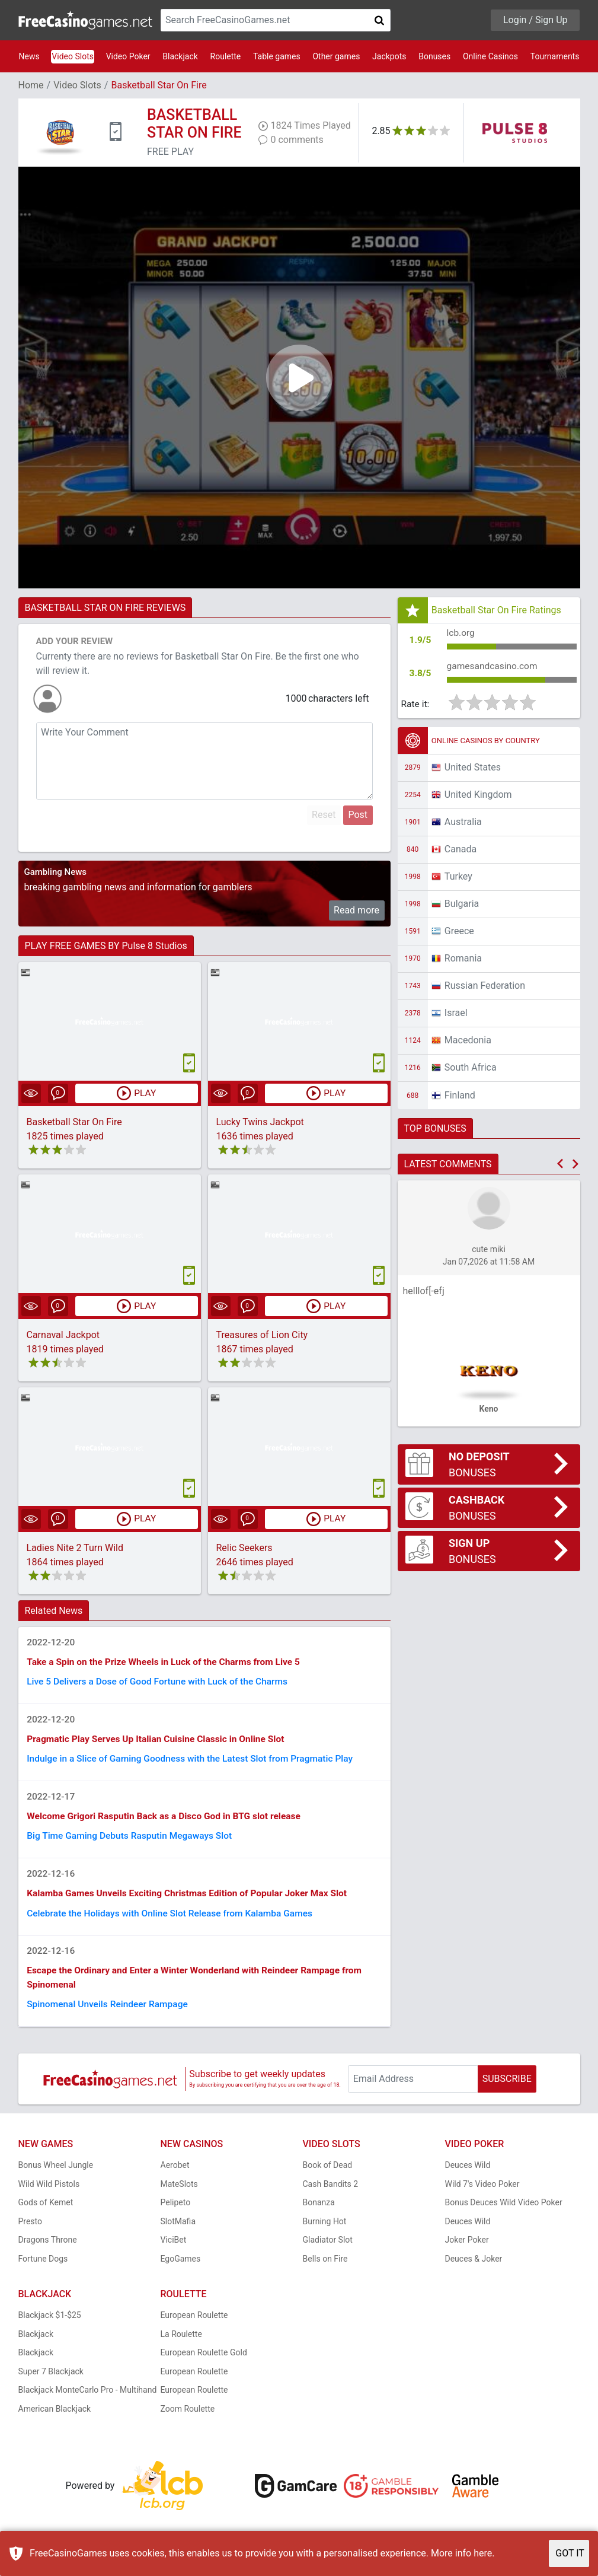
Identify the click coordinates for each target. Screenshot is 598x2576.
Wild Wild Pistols (49, 2193)
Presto (30, 2231)
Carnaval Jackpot (63, 1335)
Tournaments (555, 56)
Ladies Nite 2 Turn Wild (75, 1548)
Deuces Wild (468, 2174)
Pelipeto (176, 2212)
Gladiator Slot (328, 2249)
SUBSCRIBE (507, 2088)
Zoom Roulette (188, 2418)
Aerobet (175, 2174)
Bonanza (319, 2212)
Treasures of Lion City (262, 1335)
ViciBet (174, 2249)
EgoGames (181, 2268)
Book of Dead (328, 2174)
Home (31, 85)
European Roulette (194, 2324)
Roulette (225, 56)
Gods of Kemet (45, 2212)
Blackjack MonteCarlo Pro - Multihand (87, 2399)
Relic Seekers (244, 1548)
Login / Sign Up (535, 20)
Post (357, 814)
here (483, 2553)
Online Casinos (490, 56)
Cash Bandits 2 (331, 2193)
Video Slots (73, 56)
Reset (323, 814)
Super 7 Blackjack (51, 2381)
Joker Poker (467, 2249)
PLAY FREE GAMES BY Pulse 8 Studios (106, 945)
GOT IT (569, 2553)
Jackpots (389, 56)
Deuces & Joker (474, 2268)
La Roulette (181, 2343)
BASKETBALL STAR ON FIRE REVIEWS (105, 607)
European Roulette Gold (204, 2362)
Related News (54, 1611)
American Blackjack (54, 2418)
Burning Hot (325, 2231)
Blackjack (180, 56)
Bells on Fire (325, 2268)
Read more (356, 910)
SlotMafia (178, 2231)
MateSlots (179, 2193)
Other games (336, 56)
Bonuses (434, 56)
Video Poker (128, 56)
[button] (560, 1166)
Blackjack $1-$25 (49, 2324)
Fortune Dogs (43, 2268)
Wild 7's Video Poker (482, 2193)
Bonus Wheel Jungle (56, 2174)
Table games (276, 56)
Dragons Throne (47, 2249)
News (29, 56)
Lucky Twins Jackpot (260, 1122)
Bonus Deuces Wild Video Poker (503, 2212)
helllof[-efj (423, 1292)
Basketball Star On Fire (74, 1122)
